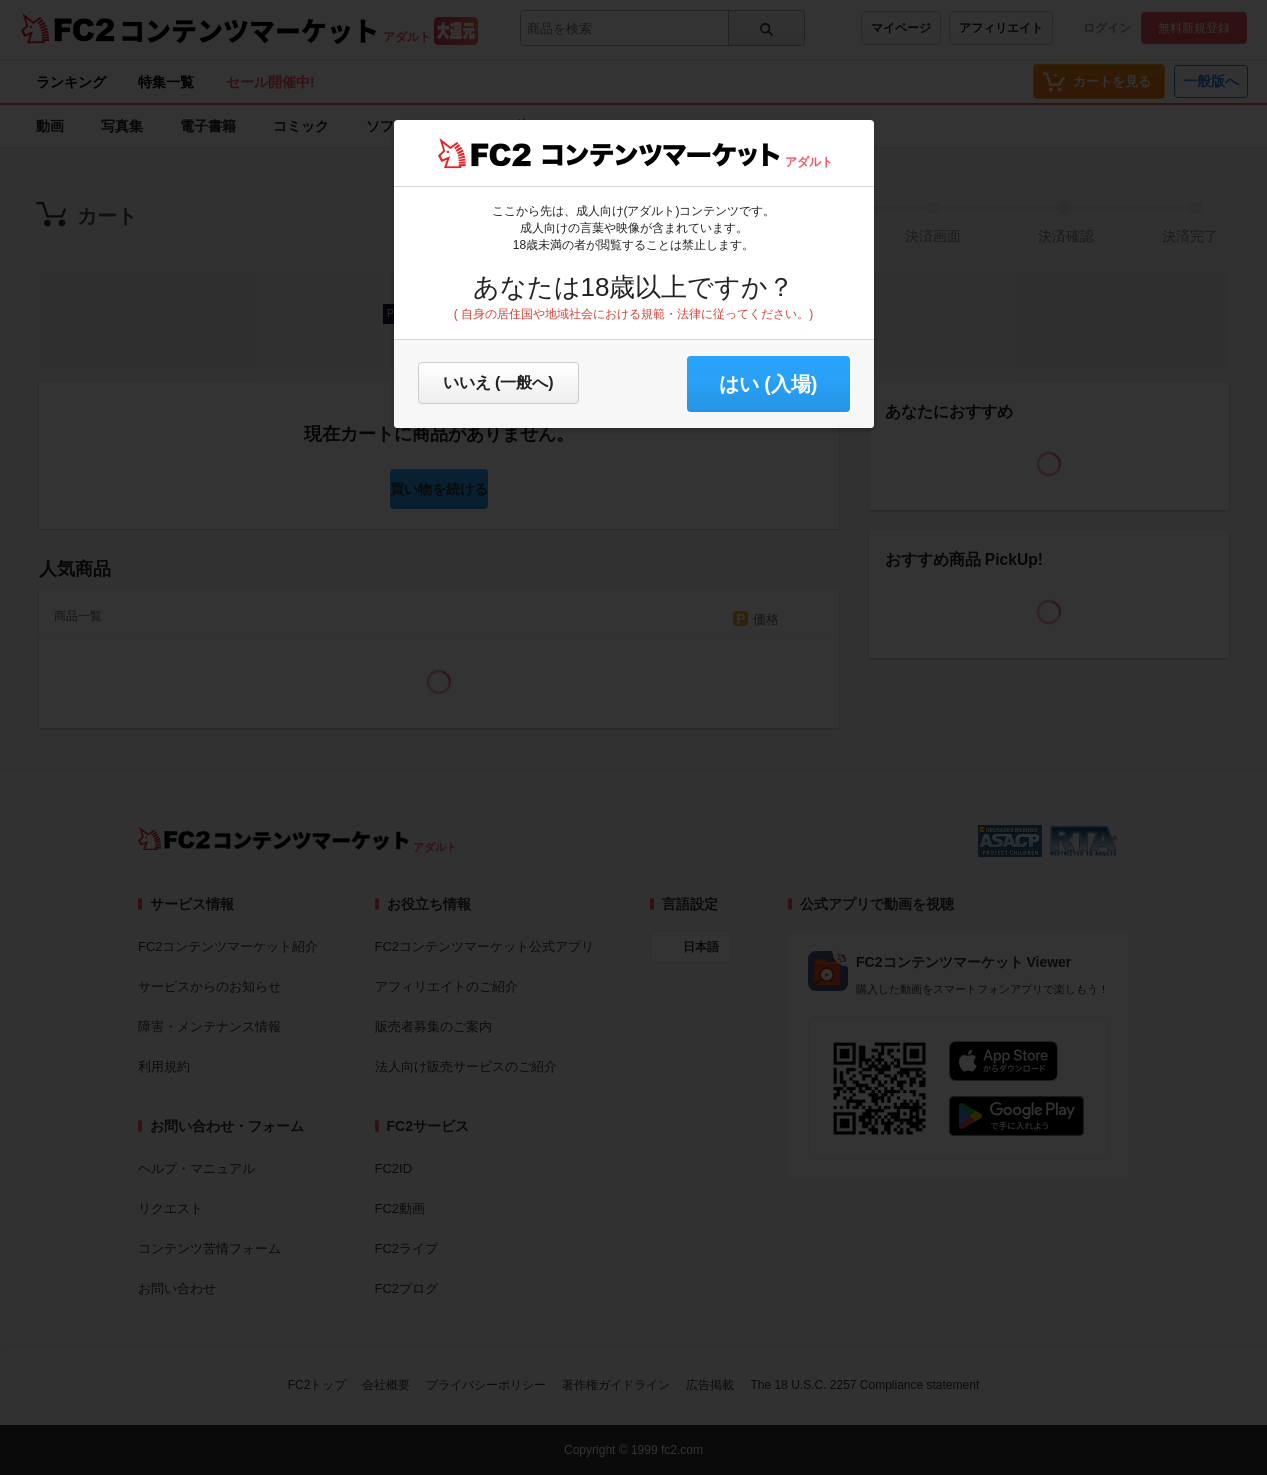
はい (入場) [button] (768, 384)
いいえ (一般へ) (498, 382)
